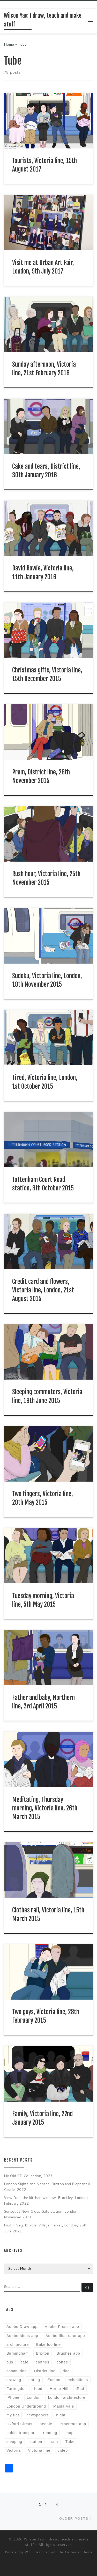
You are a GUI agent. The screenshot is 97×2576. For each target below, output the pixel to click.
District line (45, 2371)
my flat (12, 2415)
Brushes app (68, 2353)
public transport (21, 2433)
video (63, 2450)
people (46, 2424)
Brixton (42, 2353)
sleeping (14, 2441)
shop (68, 2433)
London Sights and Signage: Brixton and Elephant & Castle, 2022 (47, 2186)
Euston (53, 2380)
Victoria (13, 2450)
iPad (80, 2389)
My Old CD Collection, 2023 (28, 2175)
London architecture (66, 2397)
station (35, 2441)
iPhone (12, 2397)
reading (50, 2433)
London (34, 2397)
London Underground (26, 2406)
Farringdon (16, 2389)
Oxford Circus (19, 2424)
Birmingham (17, 2353)
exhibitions (78, 2380)
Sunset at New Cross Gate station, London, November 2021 (41, 2214)
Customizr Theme (78, 2552)
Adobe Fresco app (62, 2327)
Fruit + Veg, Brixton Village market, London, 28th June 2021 (45, 2227)
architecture (17, 2344)
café (24, 2362)
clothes (42, 2362)
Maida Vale (63, 2406)
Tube (70, 2441)
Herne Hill (59, 2389)
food (38, 2389)
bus (9, 2362)
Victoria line (39, 2450)
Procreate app (72, 2424)
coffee (62, 2362)
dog (66, 2371)
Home (9, 44)
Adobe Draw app (22, 2327)
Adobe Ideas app (22, 2336)
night (60, 2415)
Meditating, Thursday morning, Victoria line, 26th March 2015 (44, 1808)
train (54, 2441)
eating (34, 2380)
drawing (13, 2380)
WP (28, 2552)
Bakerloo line (48, 2344)
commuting (16, 2371)
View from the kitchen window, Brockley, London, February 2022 (46, 2200)
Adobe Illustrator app (65, 2336)
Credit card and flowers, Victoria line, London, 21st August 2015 (43, 1290)
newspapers (37, 2415)
